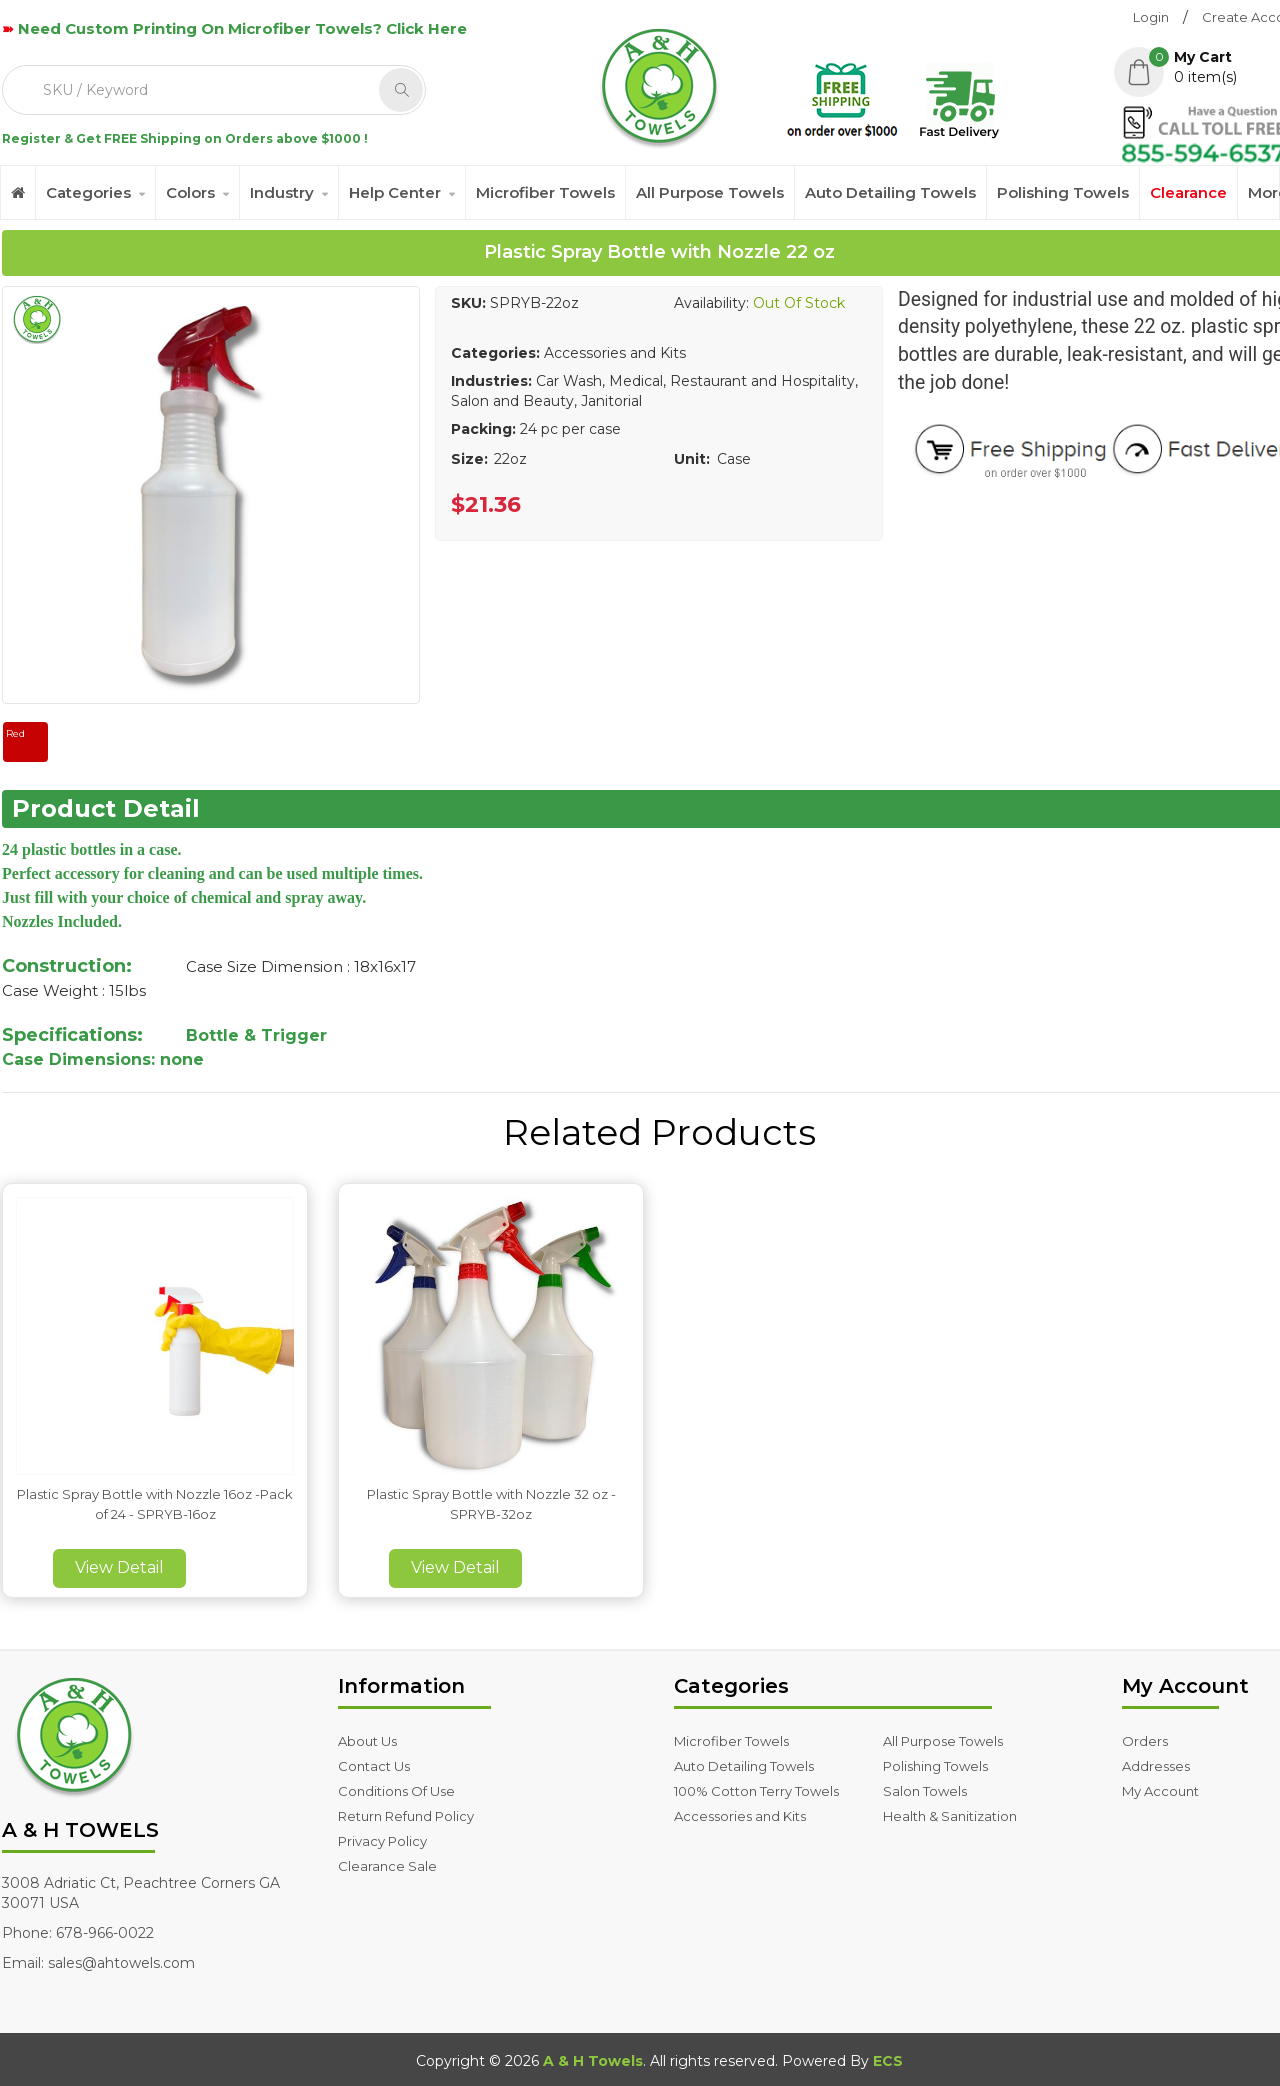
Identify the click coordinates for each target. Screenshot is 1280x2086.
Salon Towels (925, 1791)
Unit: (692, 459)
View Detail (119, 1567)
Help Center (395, 192)
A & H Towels (593, 2061)
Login (1151, 17)
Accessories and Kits (740, 1816)
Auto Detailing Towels (890, 192)
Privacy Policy (382, 1841)
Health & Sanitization (950, 1816)
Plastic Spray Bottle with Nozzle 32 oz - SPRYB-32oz (491, 1504)
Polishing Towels (1063, 192)
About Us (367, 1741)
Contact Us (374, 1766)
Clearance (1188, 192)
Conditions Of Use (396, 1791)
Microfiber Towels (545, 192)
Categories (88, 192)
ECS (888, 2061)
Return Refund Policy (406, 1816)
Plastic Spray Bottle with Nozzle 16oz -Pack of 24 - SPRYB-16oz (155, 1504)
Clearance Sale (387, 1866)
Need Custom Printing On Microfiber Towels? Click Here (242, 28)
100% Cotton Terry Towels (756, 1791)
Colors (190, 192)
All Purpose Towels (710, 192)
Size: (469, 459)
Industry (282, 192)
